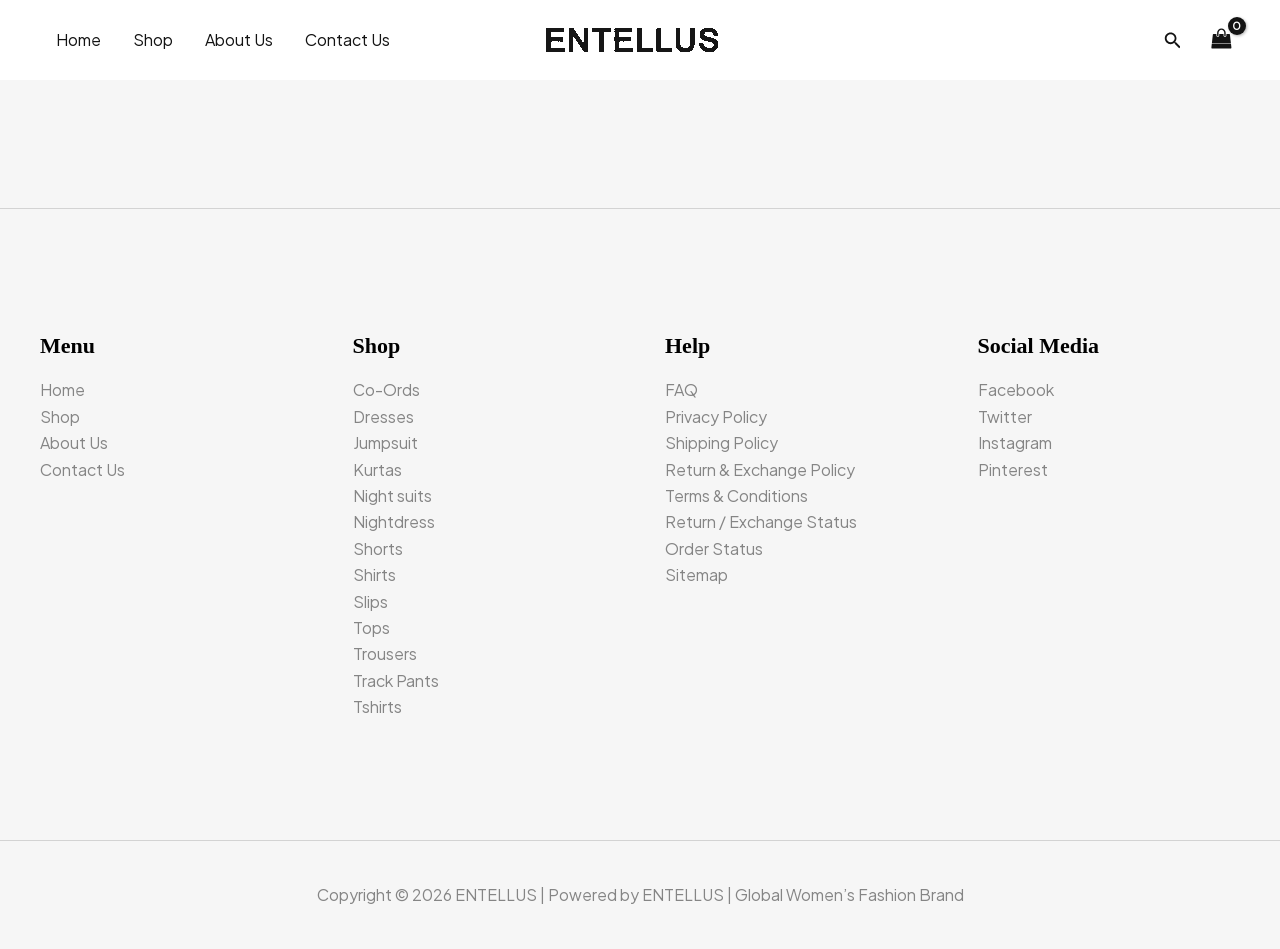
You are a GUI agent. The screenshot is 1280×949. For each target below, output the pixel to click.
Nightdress (394, 521)
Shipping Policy (721, 442)
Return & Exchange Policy (760, 469)
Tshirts (377, 706)
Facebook (1016, 389)
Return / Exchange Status (761, 521)
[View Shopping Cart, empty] (1221, 40)
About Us (239, 39)
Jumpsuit (385, 442)
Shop (153, 39)
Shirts (374, 574)
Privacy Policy (716, 416)
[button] (1173, 40)
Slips (370, 601)
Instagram (1015, 442)
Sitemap (696, 574)
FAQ (681, 389)
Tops (371, 627)
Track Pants (396, 680)
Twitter (1005, 416)
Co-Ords (386, 389)
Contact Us (347, 39)
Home (78, 39)
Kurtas (377, 469)
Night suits (392, 495)
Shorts (378, 548)
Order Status (714, 548)
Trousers (385, 653)
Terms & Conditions (736, 495)
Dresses (383, 416)
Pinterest (1013, 469)
